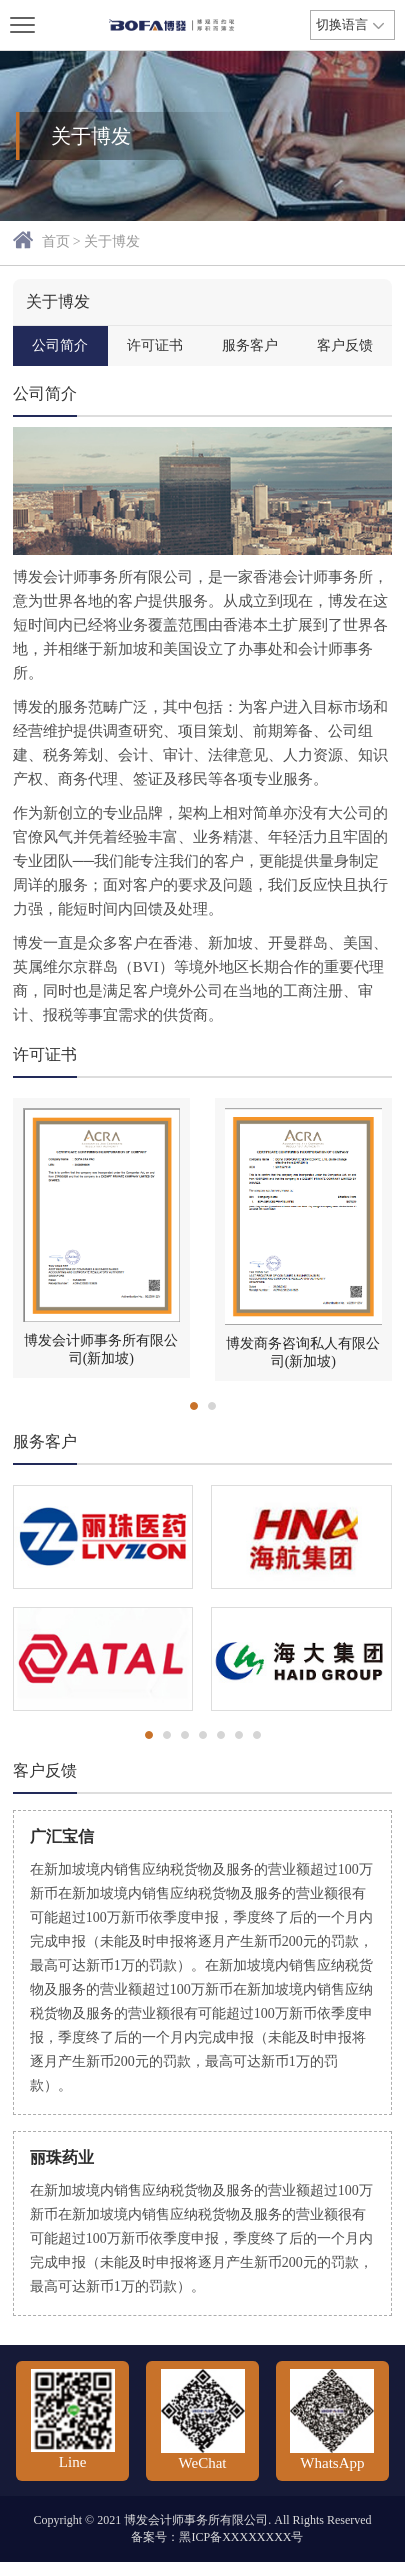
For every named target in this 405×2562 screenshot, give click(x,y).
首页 (56, 241)
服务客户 (250, 345)
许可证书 (155, 345)
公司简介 (60, 345)
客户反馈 (345, 345)
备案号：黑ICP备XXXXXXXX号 (217, 2537)
